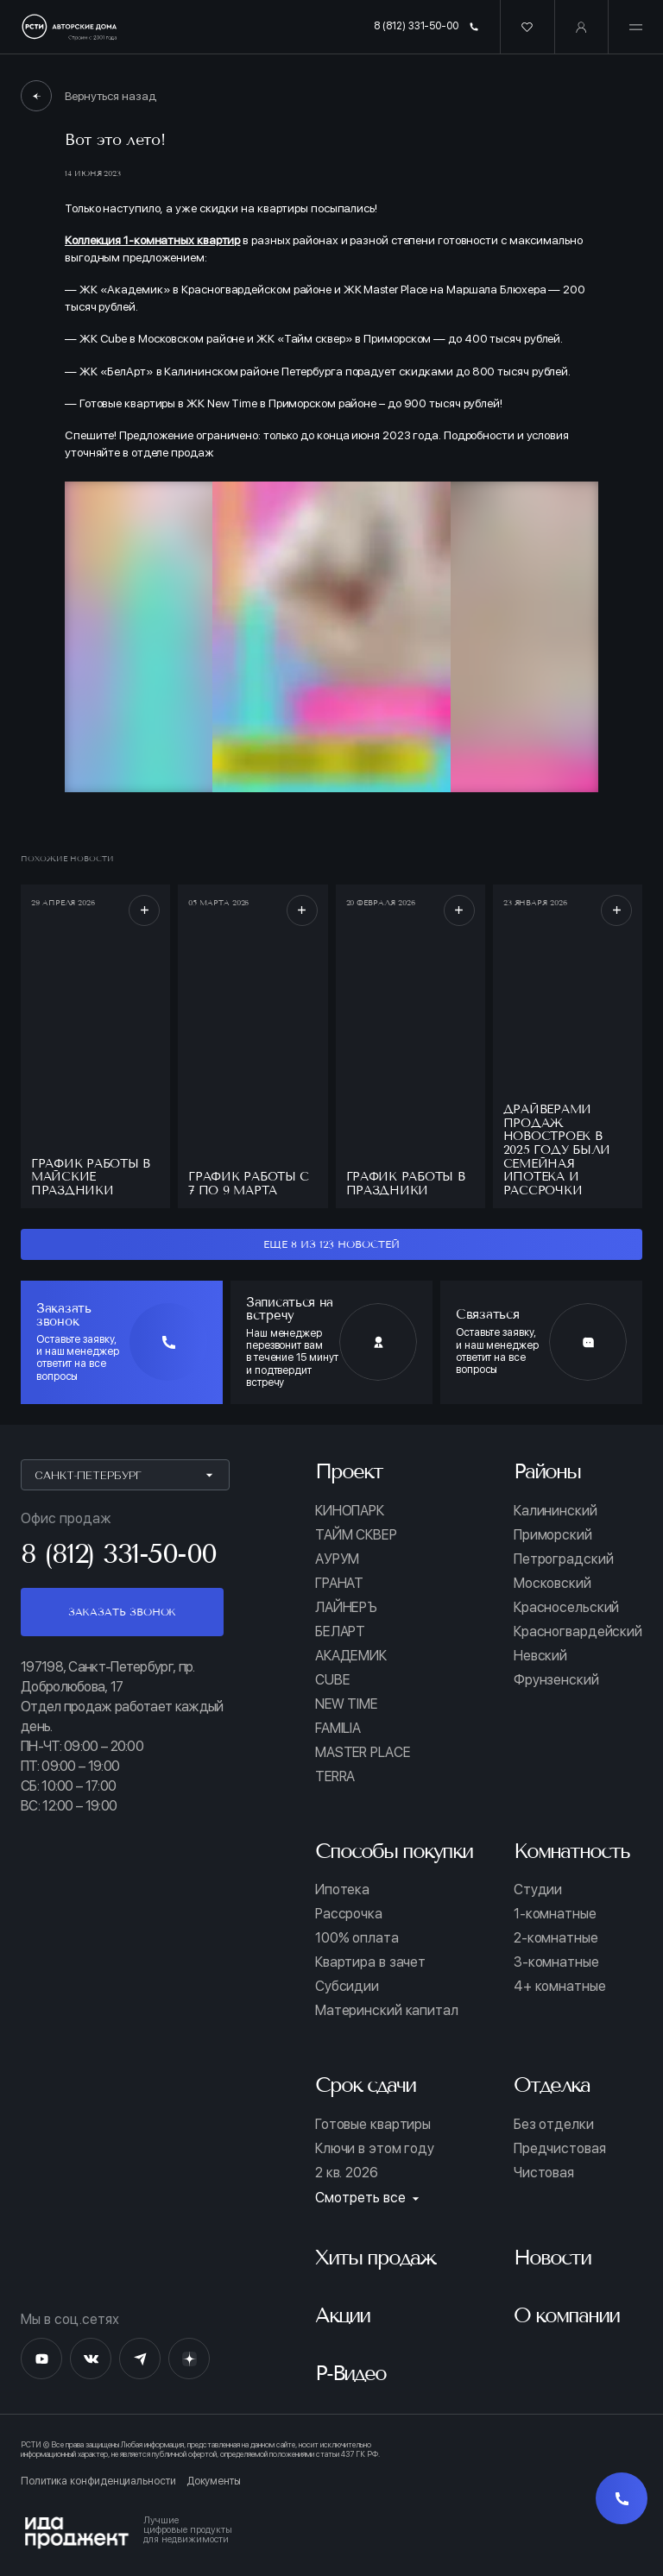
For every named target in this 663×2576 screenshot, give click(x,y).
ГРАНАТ (339, 1583)
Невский (540, 1656)
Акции (342, 2314)
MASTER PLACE (362, 1753)
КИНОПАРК (349, 1511)
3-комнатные (556, 1962)
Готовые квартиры (373, 2125)
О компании (566, 2314)
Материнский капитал (386, 2011)
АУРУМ (337, 1559)
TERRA (335, 1777)
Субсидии (347, 1986)
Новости (552, 2257)
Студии (538, 1890)
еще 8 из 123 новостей (331, 1244)
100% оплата (357, 1938)
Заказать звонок (122, 1611)
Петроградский (564, 1559)
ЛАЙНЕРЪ (346, 1608)
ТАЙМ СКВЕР (356, 1535)
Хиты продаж (375, 2257)
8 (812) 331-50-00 (426, 26)
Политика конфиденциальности (98, 2481)
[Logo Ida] (331, 2533)
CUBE (332, 1680)
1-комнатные (555, 1914)
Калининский (555, 1511)
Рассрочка (348, 1914)
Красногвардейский (578, 1632)
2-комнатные (556, 1938)
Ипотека (342, 1890)
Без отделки (554, 2125)
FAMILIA (338, 1728)
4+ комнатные (560, 1986)
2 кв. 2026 (346, 2173)
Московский (552, 1583)
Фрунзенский (556, 1680)
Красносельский (566, 1608)
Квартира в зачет (370, 1962)
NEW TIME (346, 1704)
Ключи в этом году (374, 2149)
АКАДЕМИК (351, 1656)
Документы (213, 2481)
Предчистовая (560, 2149)
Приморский (553, 1535)
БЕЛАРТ (340, 1632)
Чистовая (544, 2173)
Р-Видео (350, 2372)
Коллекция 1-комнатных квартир (152, 240)
